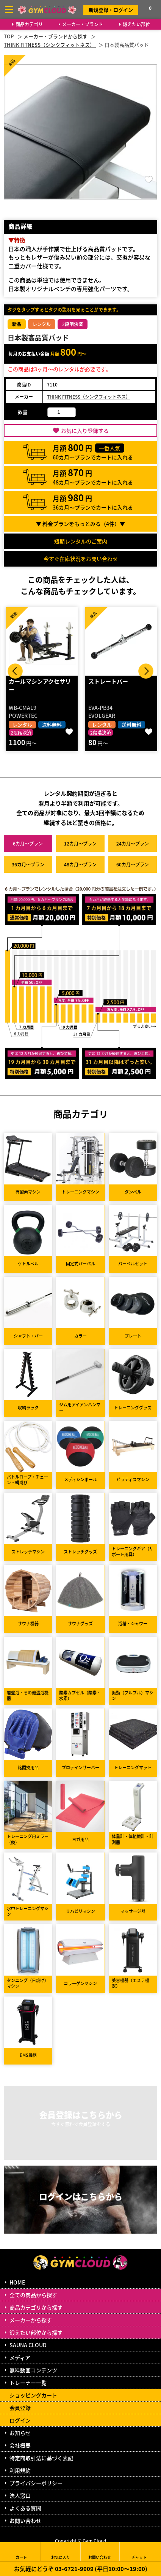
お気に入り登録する (85, 430)
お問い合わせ (25, 2520)
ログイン (20, 2420)
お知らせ (20, 2433)
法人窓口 (20, 2495)
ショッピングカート (33, 2395)
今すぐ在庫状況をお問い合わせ (81, 558)
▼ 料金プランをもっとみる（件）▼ (80, 523)
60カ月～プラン (132, 864)
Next (145, 671)
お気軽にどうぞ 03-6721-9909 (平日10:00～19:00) (80, 2569)
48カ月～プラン (80, 864)
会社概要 (20, 2445)
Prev (15, 671)
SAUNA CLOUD (28, 2345)
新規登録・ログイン (111, 9)
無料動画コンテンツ (33, 2370)
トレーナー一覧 (28, 2382)
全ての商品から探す (33, 2295)
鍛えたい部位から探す (36, 2332)
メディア (19, 2357)
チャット (139, 2551)
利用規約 (20, 2470)
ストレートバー (108, 681)
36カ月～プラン (28, 864)
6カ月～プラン (28, 843)
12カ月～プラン (80, 843)
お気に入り (60, 2551)
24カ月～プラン (132, 843)
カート (21, 2551)
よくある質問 (25, 2508)
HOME (17, 2282)
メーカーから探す (30, 2320)
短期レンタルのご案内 (80, 541)
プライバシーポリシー (36, 2483)
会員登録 (20, 2407)
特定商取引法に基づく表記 (41, 2458)
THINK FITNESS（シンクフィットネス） (88, 396)
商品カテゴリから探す (36, 2307)
